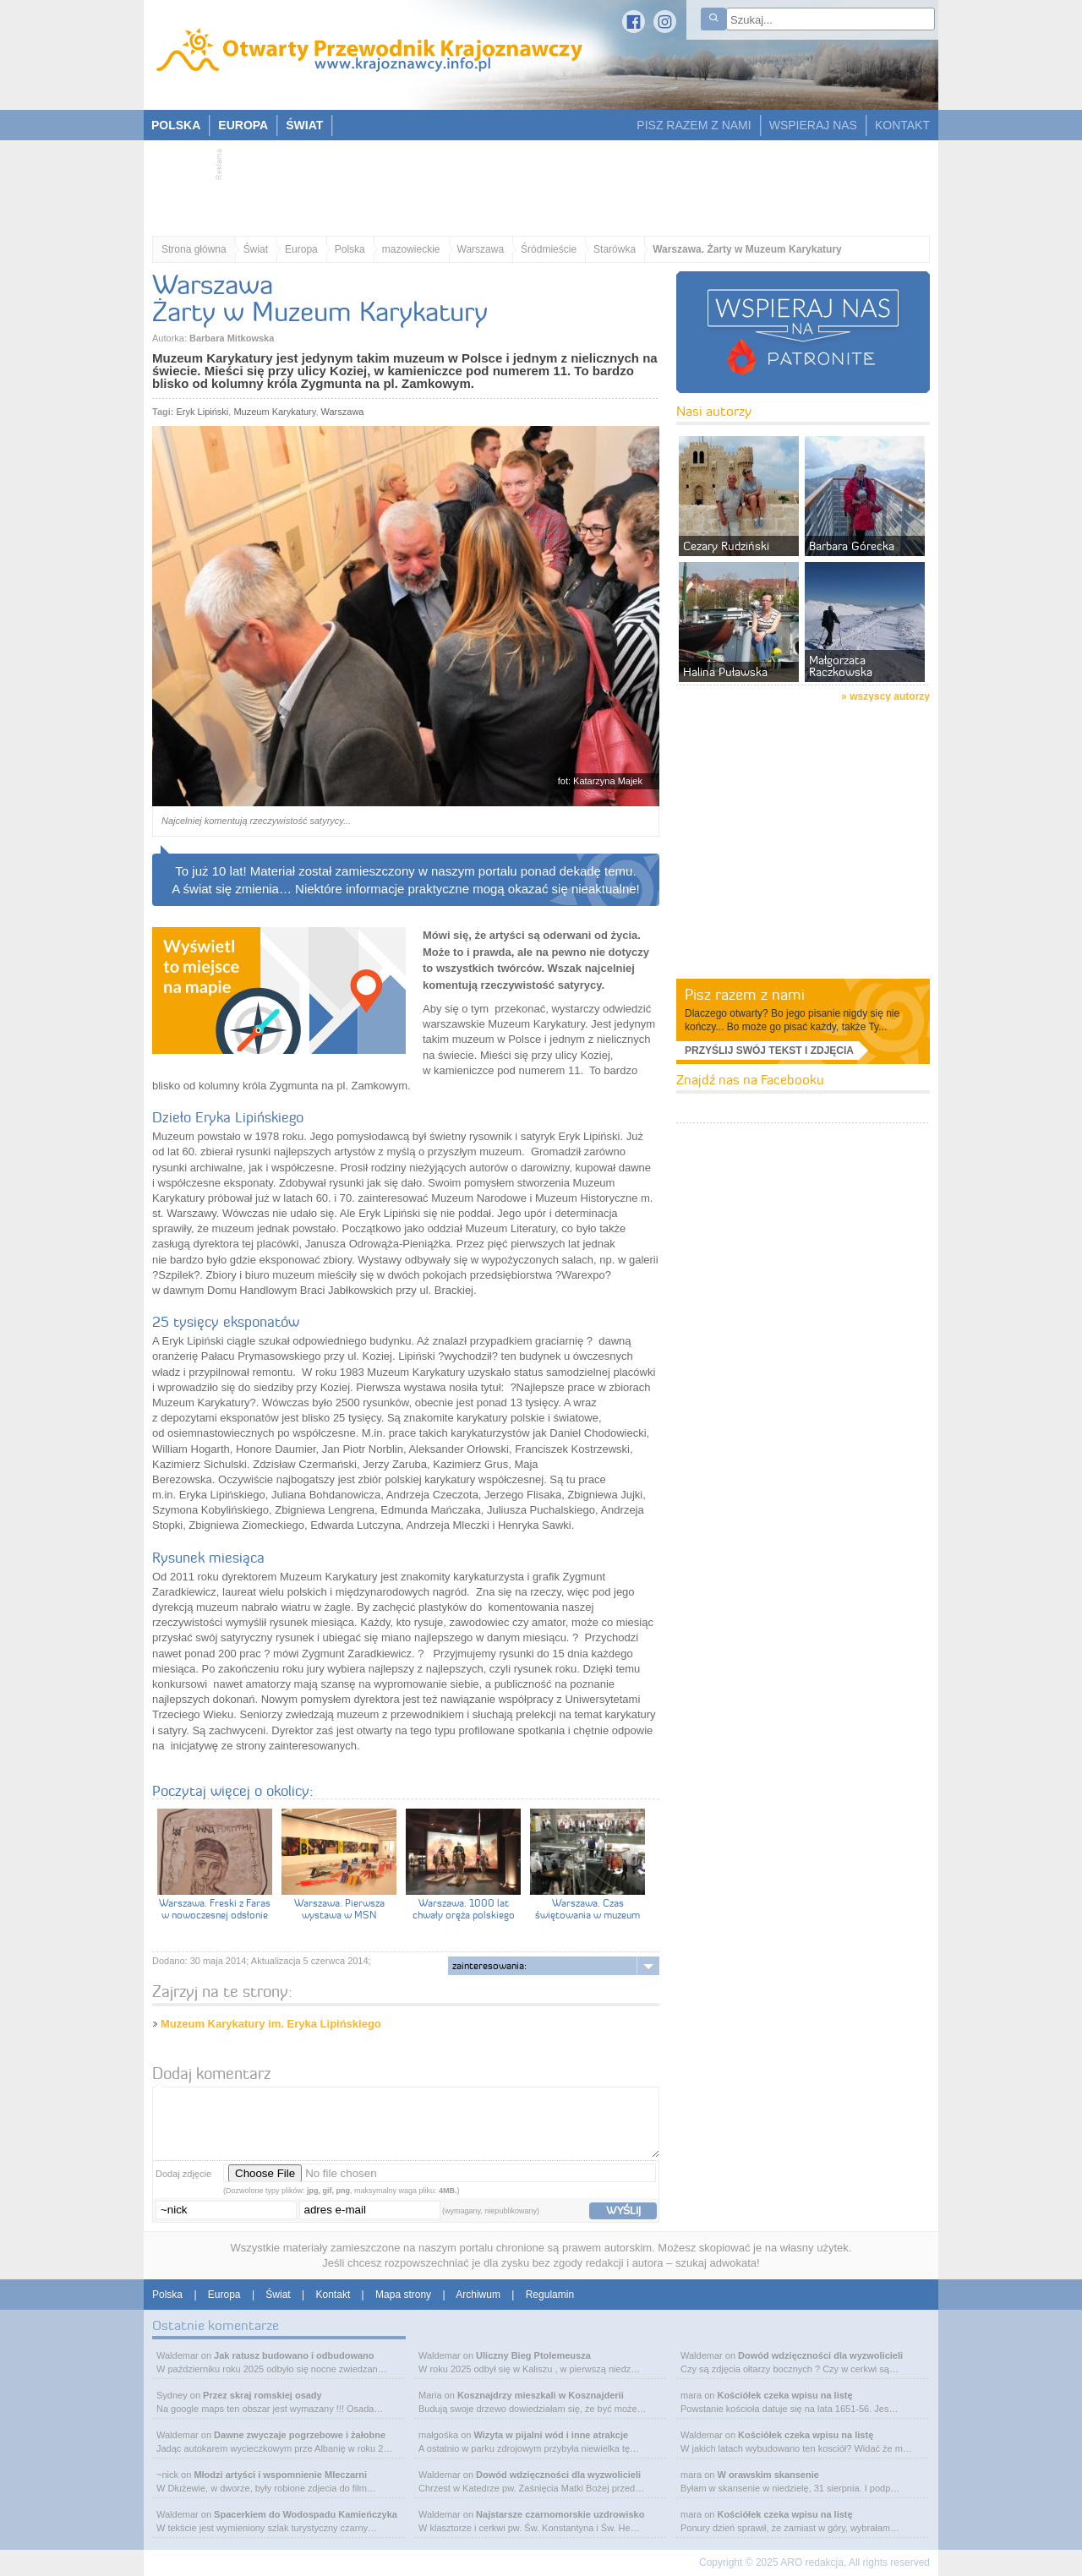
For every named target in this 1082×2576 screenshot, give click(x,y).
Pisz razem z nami (745, 994)
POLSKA (175, 125)
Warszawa (481, 249)
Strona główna (194, 249)
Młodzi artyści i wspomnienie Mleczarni (280, 2475)
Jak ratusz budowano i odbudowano (294, 2355)
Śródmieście (549, 249)
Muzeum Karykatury (274, 412)
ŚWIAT (304, 125)
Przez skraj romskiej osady (262, 2395)
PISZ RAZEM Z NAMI (694, 125)
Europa (301, 249)
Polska (350, 249)
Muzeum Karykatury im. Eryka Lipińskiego (271, 2023)
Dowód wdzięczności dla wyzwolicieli (558, 2475)
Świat (255, 249)
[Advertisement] (533, 182)
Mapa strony (403, 2294)
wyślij (623, 2210)
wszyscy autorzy (890, 696)
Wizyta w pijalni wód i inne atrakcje (550, 2435)
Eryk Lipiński (203, 412)
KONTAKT (902, 125)
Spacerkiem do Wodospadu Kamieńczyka (305, 2514)
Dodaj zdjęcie (183, 2174)
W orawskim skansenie (767, 2475)
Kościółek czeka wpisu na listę (784, 2395)
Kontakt (333, 2294)
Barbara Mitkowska (231, 338)
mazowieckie (411, 249)
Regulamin (550, 2294)
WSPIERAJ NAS (813, 125)
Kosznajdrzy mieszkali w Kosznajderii (540, 2395)
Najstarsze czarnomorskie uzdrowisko (560, 2514)
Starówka (614, 249)
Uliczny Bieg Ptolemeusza (533, 2355)
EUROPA (243, 125)
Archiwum (478, 2294)
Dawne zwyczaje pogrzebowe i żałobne (299, 2435)
